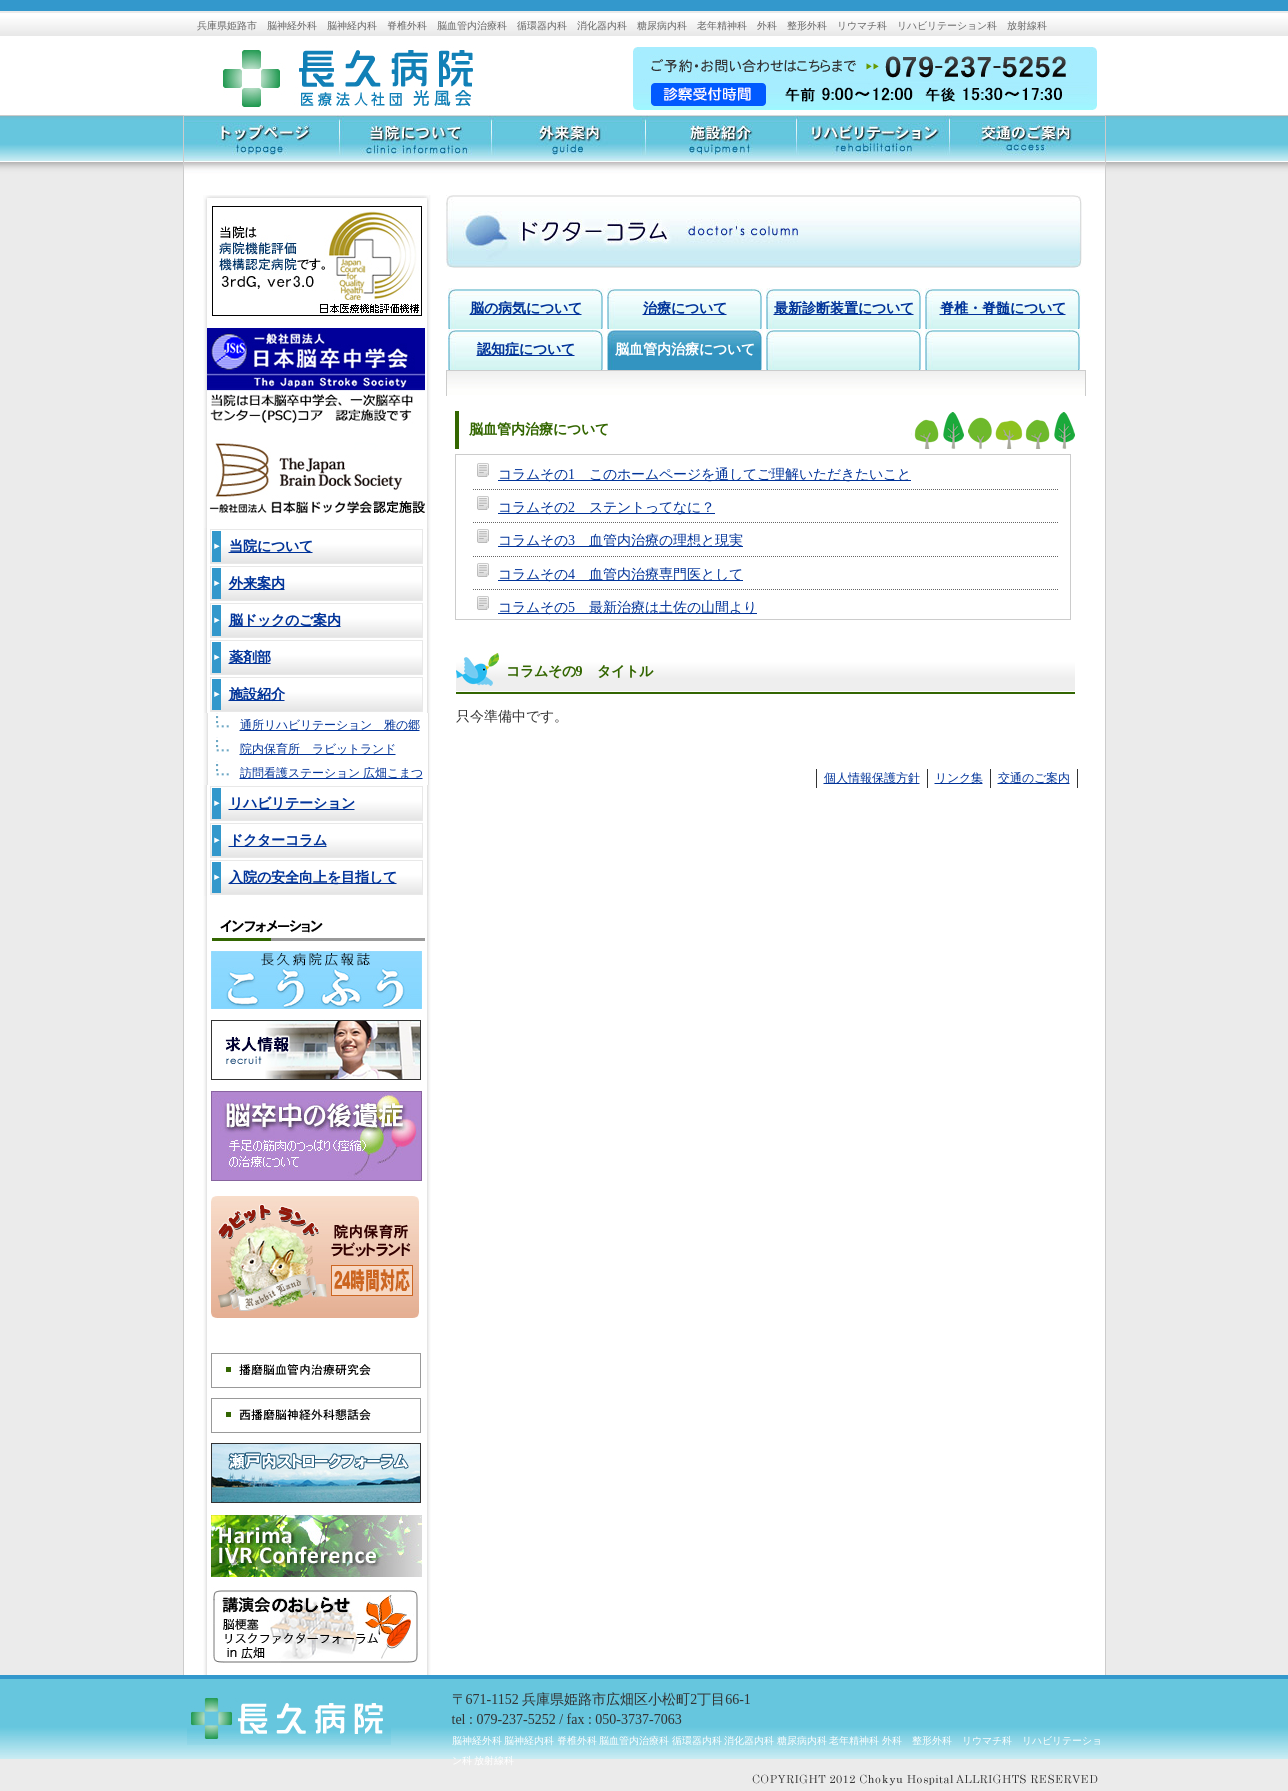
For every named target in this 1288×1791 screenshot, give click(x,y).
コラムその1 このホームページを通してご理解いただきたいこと (704, 474)
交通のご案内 (1027, 145)
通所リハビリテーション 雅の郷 (330, 725)
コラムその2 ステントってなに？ (606, 507)
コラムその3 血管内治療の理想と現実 (620, 540)
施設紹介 (720, 145)
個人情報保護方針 (872, 778)
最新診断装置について (844, 308)
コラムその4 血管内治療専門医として (620, 574)
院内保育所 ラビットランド (318, 749)
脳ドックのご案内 (285, 620)
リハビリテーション (872, 145)
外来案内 (567, 145)
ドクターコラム (278, 840)
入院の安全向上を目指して (313, 877)
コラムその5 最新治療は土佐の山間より (627, 607)
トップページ (261, 145)
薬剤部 (250, 657)
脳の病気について (526, 308)
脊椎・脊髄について (1003, 308)
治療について (685, 308)
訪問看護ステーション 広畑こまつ (331, 773)
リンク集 (959, 778)
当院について (415, 145)
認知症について (526, 349)
